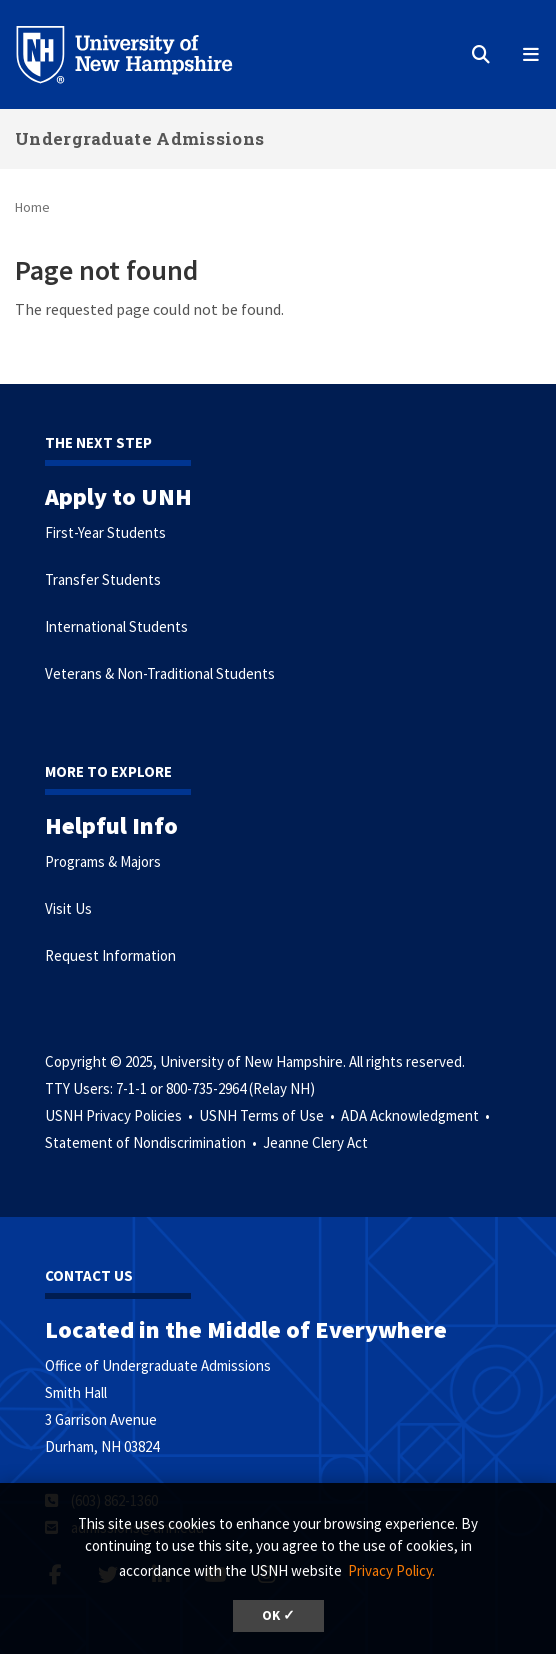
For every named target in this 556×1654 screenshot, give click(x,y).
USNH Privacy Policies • (120, 1115)
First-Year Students (105, 532)
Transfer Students (103, 579)
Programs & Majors (103, 861)
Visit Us (68, 908)
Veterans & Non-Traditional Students (160, 673)
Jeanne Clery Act (315, 1142)
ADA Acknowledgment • (417, 1115)
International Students (116, 626)
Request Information (110, 955)
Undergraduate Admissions (139, 138)
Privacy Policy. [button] (391, 1570)
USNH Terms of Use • (268, 1115)
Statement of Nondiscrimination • (152, 1142)
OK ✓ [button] (278, 1615)
